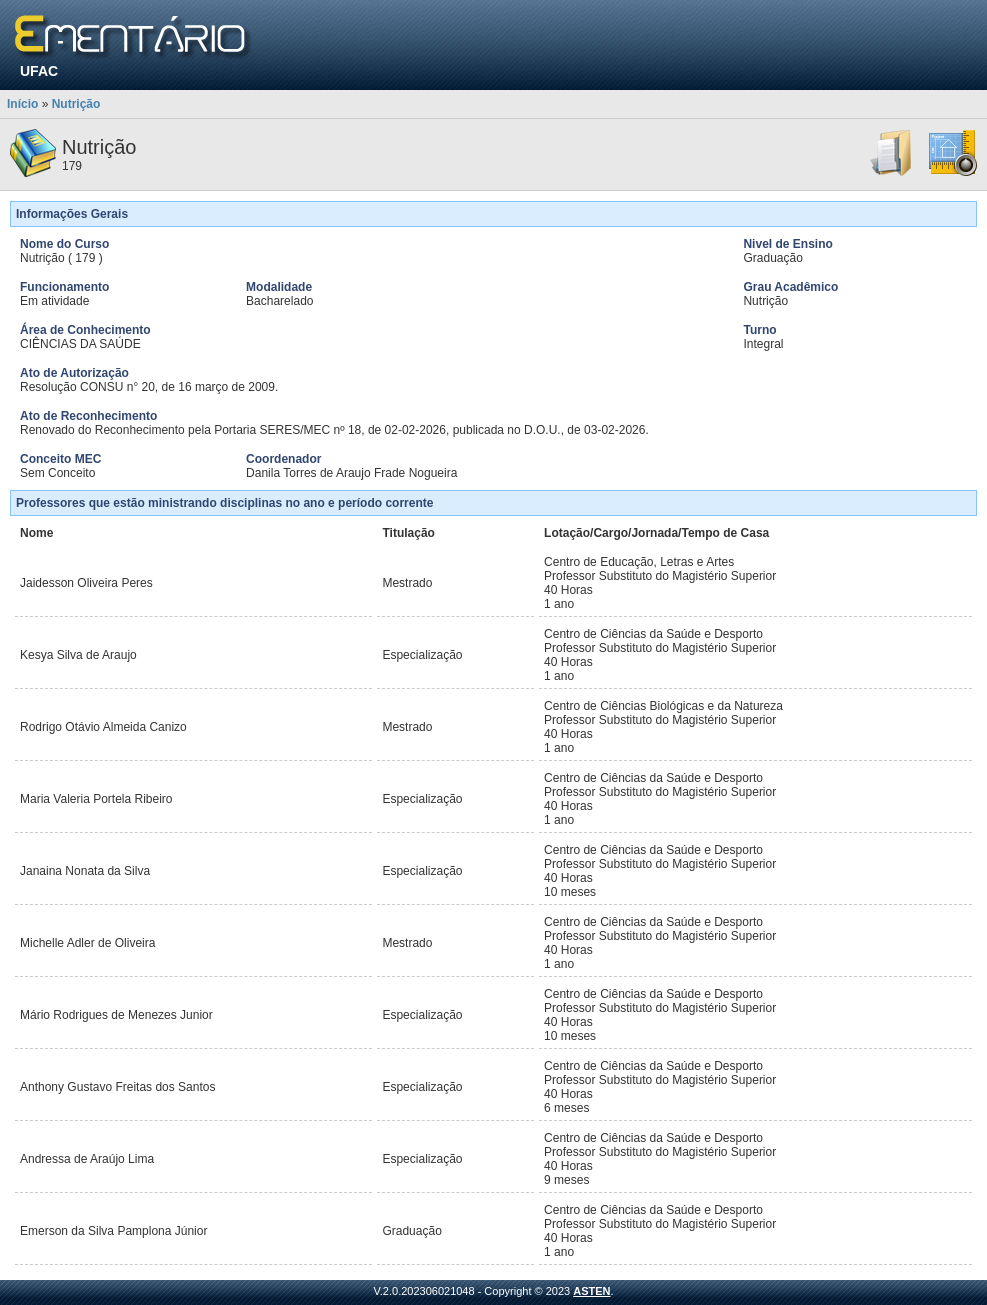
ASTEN (591, 1291)
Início (22, 104)
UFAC (39, 71)
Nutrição (76, 104)
